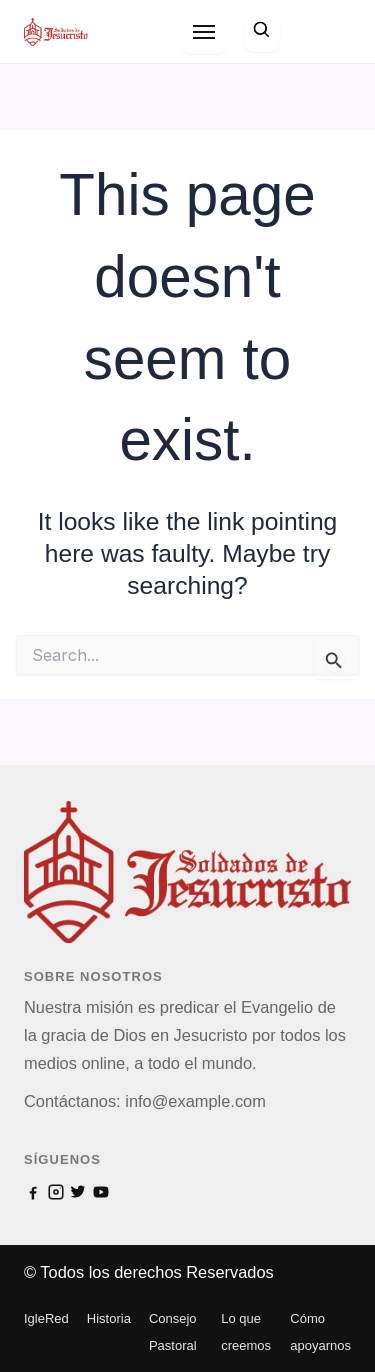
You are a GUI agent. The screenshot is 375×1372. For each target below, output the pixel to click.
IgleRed (46, 1318)
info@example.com (195, 1101)
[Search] (262, 31)
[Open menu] (204, 32)
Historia (109, 1318)
